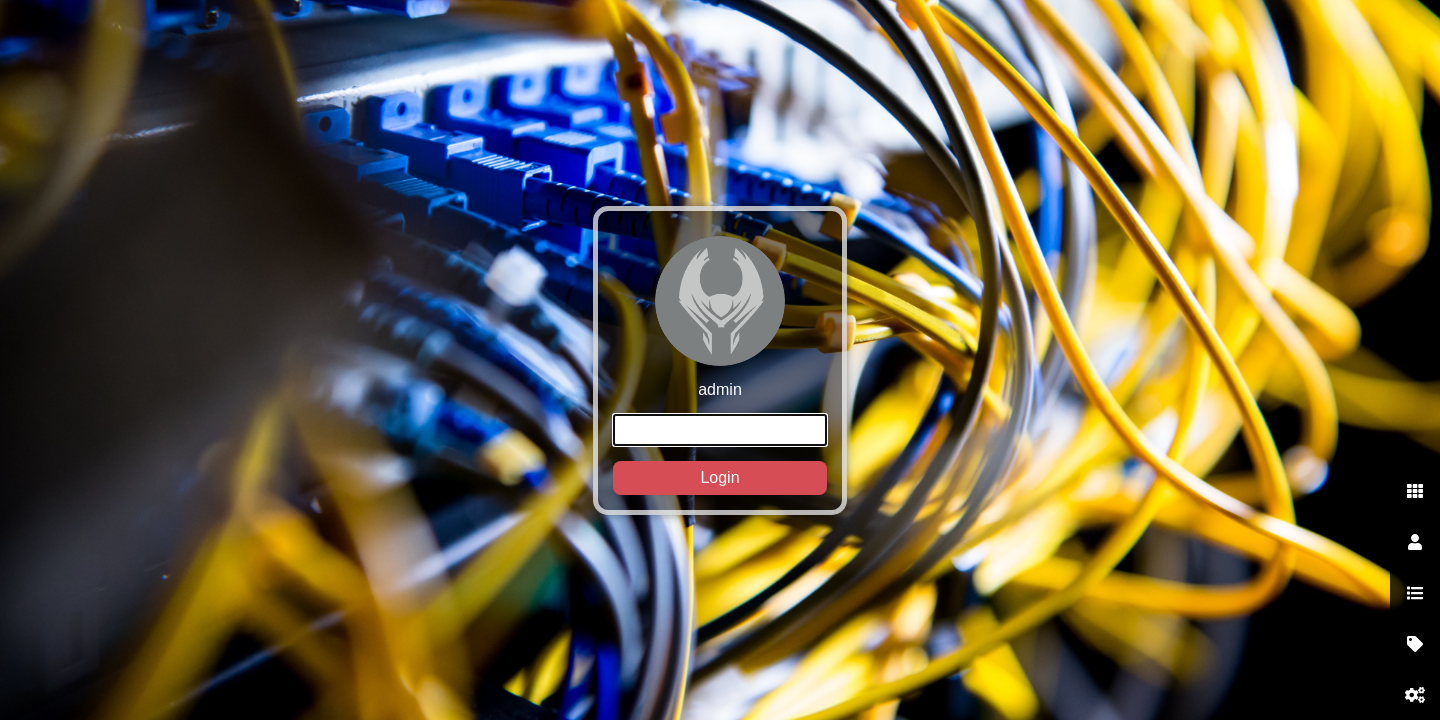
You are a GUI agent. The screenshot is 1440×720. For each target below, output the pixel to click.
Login (719, 477)
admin (720, 365)
